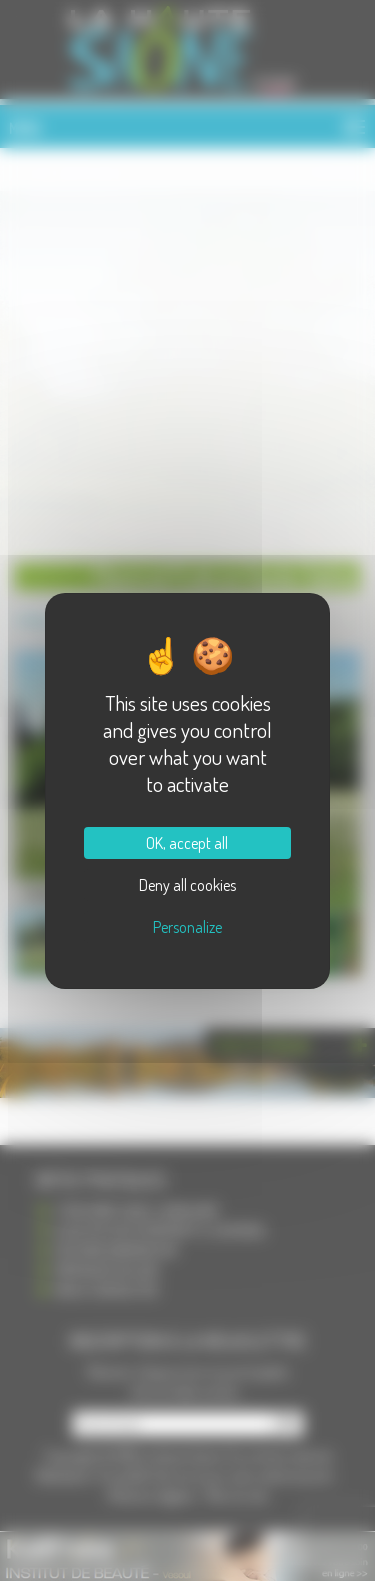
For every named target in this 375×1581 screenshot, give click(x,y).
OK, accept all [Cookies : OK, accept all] (187, 843)
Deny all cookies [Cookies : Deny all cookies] (187, 885)
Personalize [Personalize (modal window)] (187, 927)
